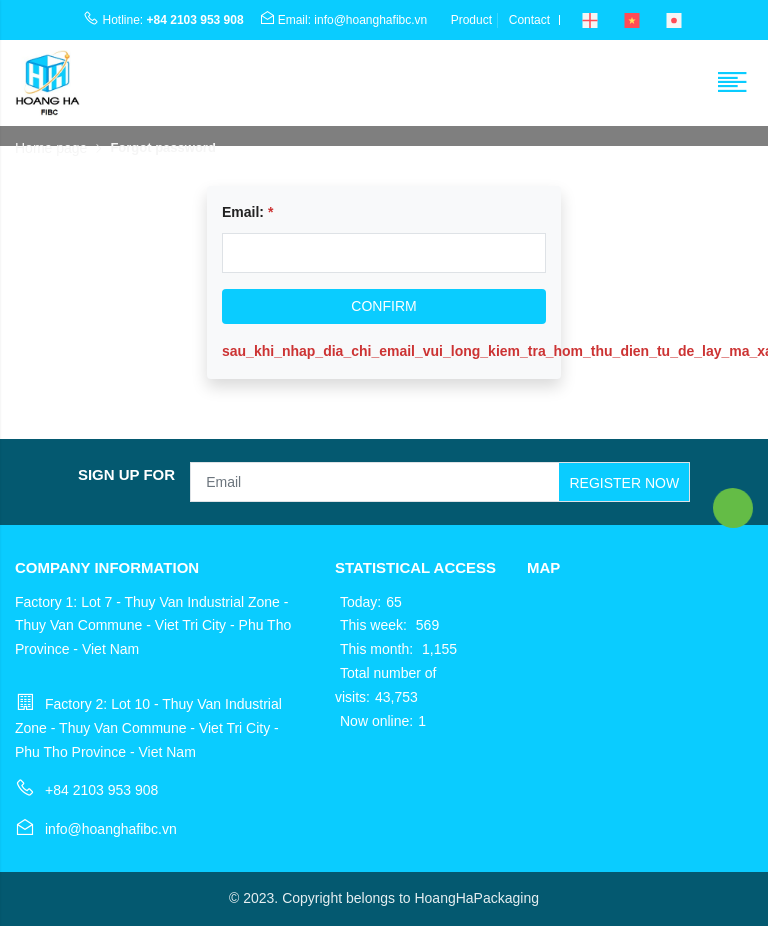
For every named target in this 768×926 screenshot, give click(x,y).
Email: (247, 212)
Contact (529, 20)
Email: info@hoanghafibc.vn (343, 20)
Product (471, 20)
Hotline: (163, 20)
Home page (51, 148)
